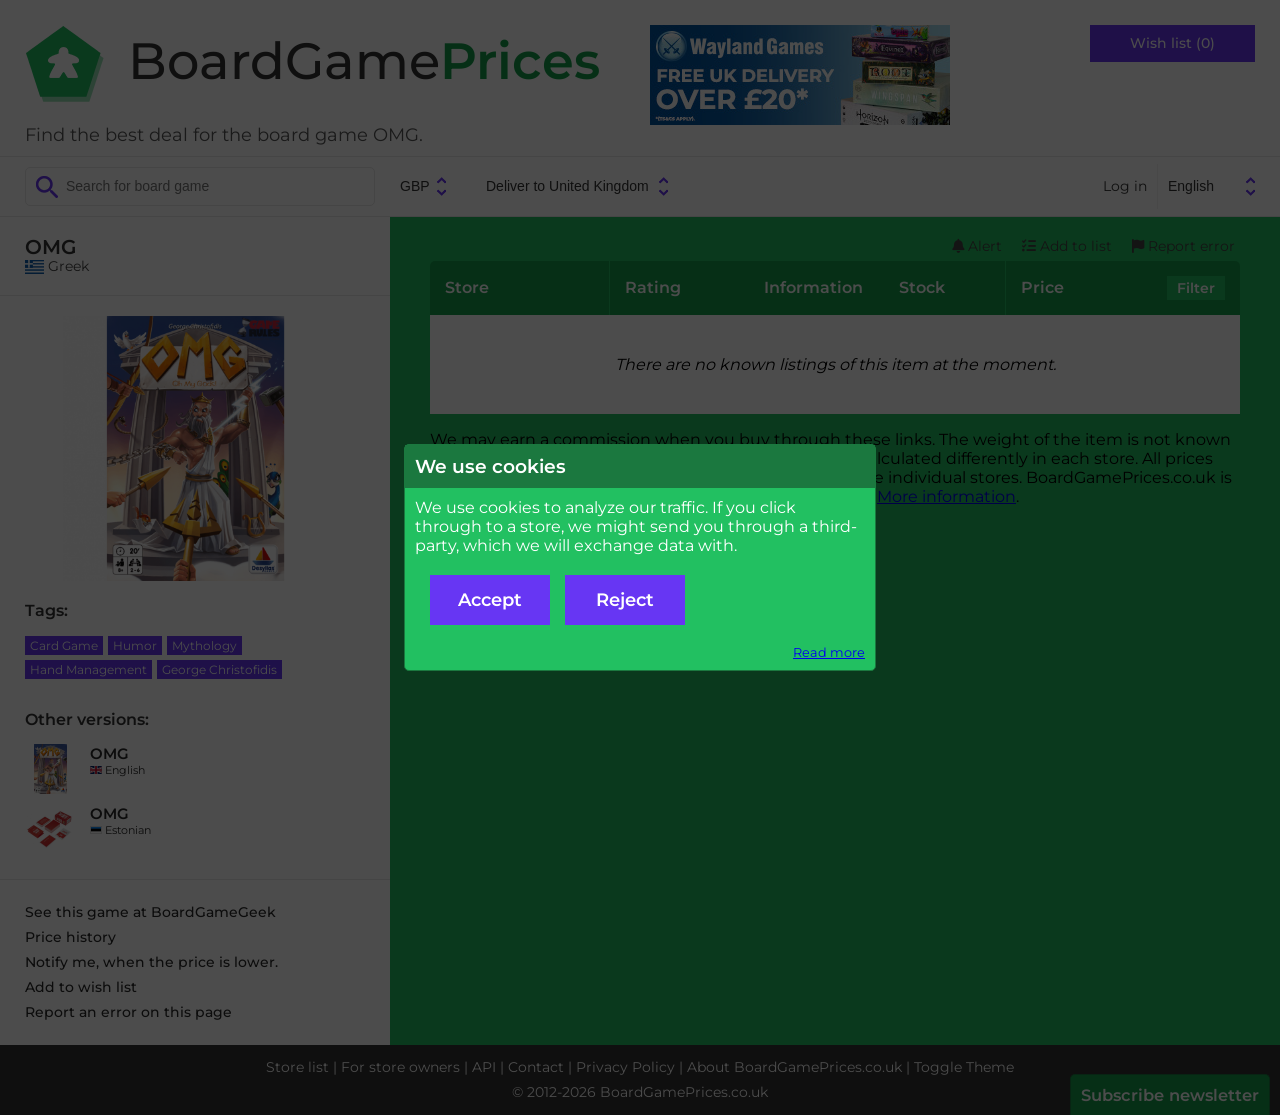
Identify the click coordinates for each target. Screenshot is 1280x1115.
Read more (829, 652)
